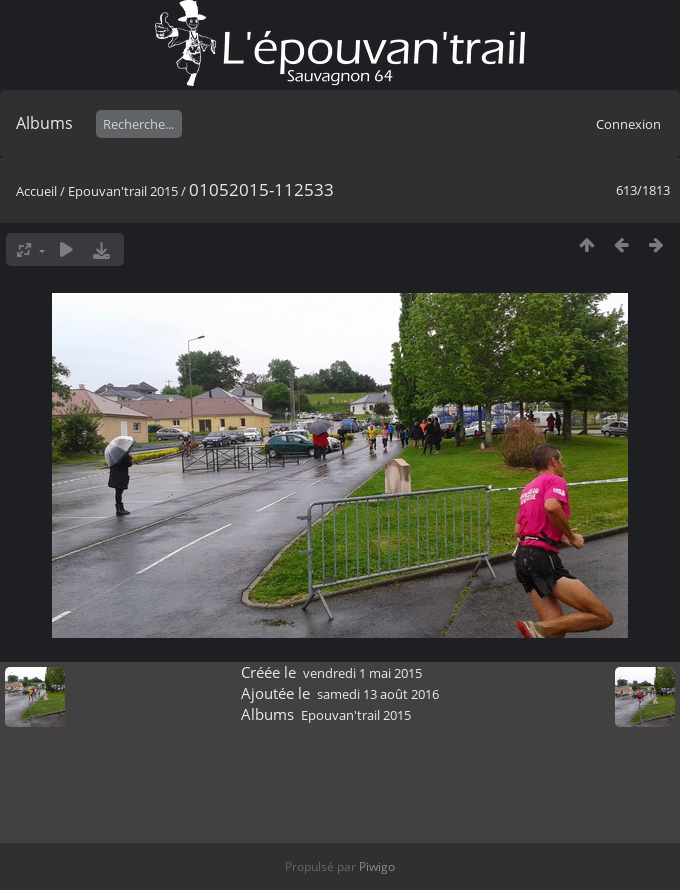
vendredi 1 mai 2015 (362, 673)
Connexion (628, 124)
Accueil (36, 191)
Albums (44, 123)
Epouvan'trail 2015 (123, 191)
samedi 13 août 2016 (378, 694)
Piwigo (377, 866)
